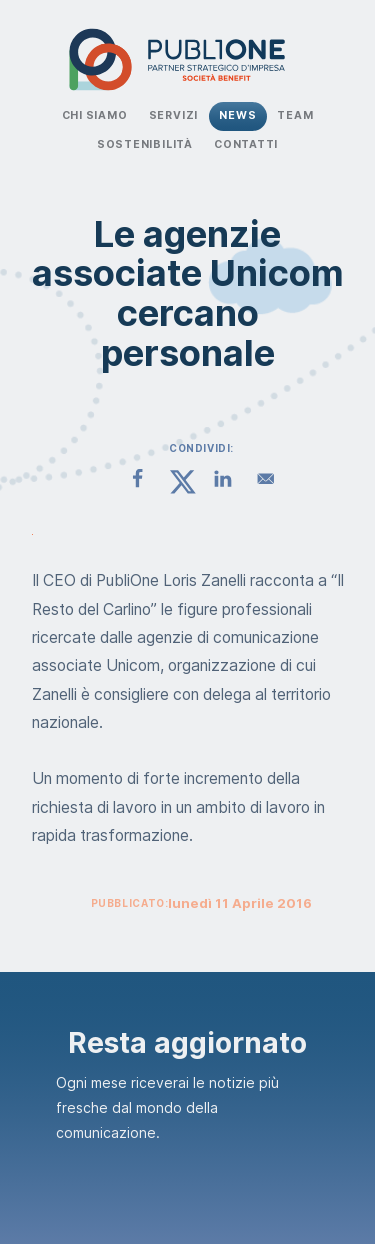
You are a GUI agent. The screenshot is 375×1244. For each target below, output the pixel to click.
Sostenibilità (145, 144)
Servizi (174, 115)
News (237, 115)
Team (295, 115)
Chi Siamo (95, 115)
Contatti (246, 144)
